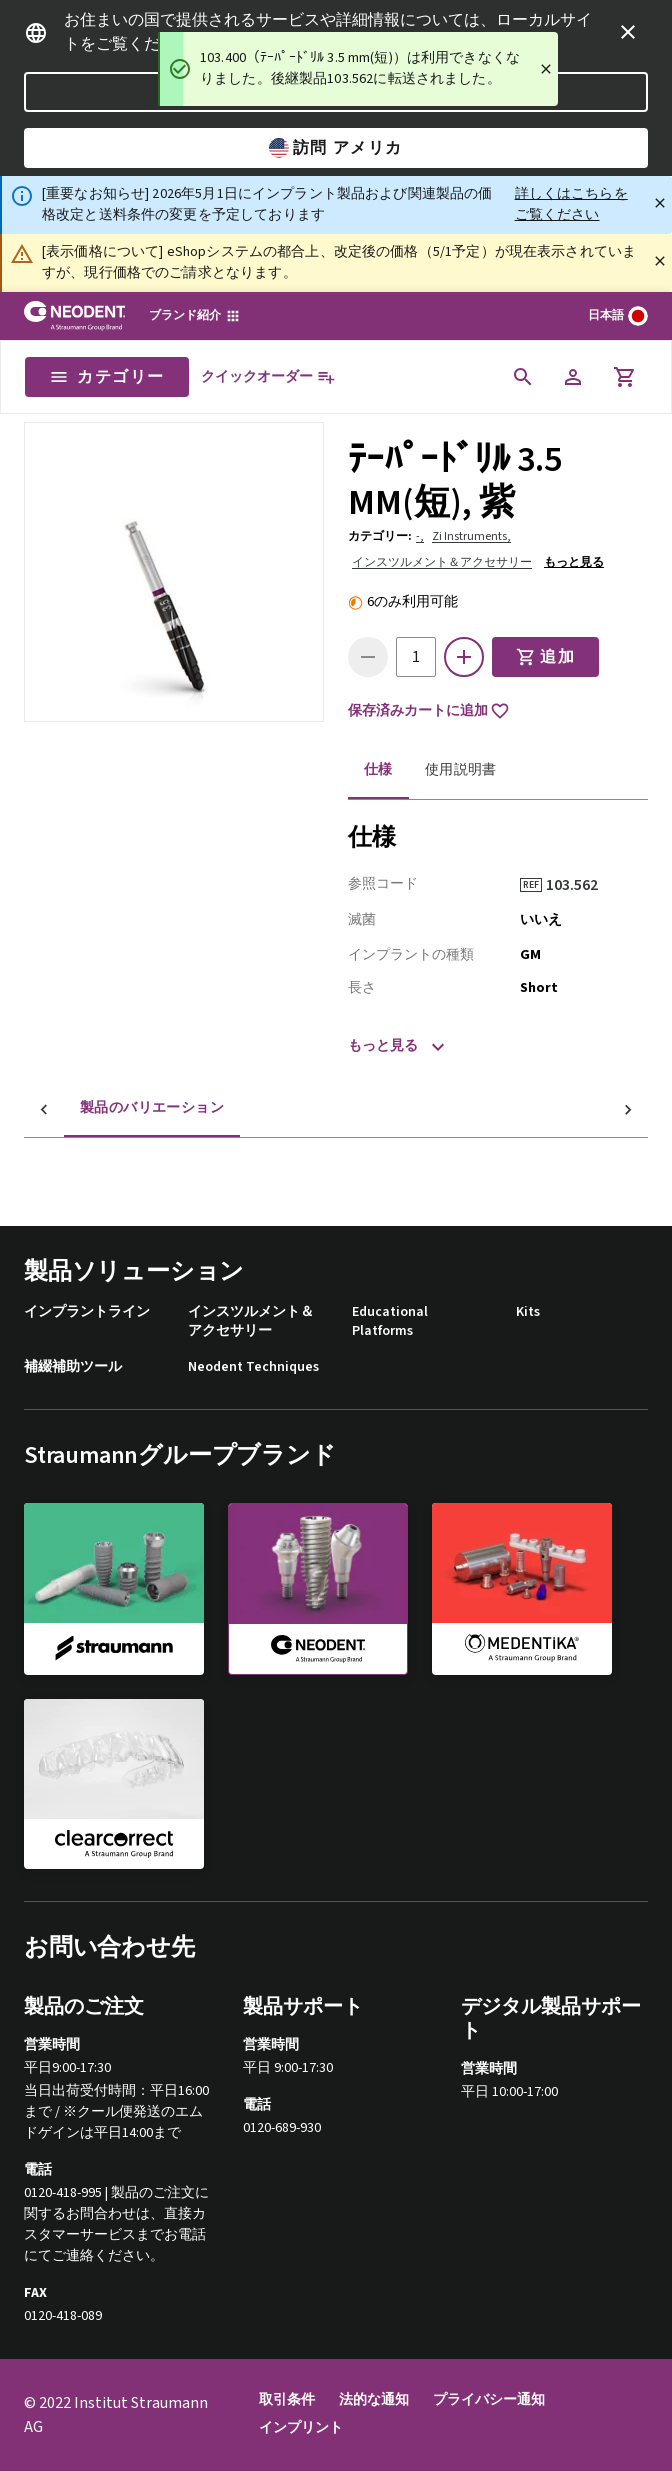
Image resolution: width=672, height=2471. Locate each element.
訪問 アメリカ (336, 148)
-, (420, 536)
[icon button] (628, 32)
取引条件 (287, 2400)
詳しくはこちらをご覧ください (571, 204)
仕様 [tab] (378, 770)
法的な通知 (374, 2400)
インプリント (301, 2428)
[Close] (546, 69)
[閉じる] (660, 203)
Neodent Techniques (253, 1367)
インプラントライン (87, 1312)
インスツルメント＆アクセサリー (442, 562)
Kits (528, 1312)
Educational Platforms (390, 1322)
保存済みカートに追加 (429, 711)
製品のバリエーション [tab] (112, 1108)
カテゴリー (107, 377)
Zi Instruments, (471, 536)
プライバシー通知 (489, 2400)
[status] (358, 69)
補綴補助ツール (73, 1367)
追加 (545, 657)
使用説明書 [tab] (461, 770)
